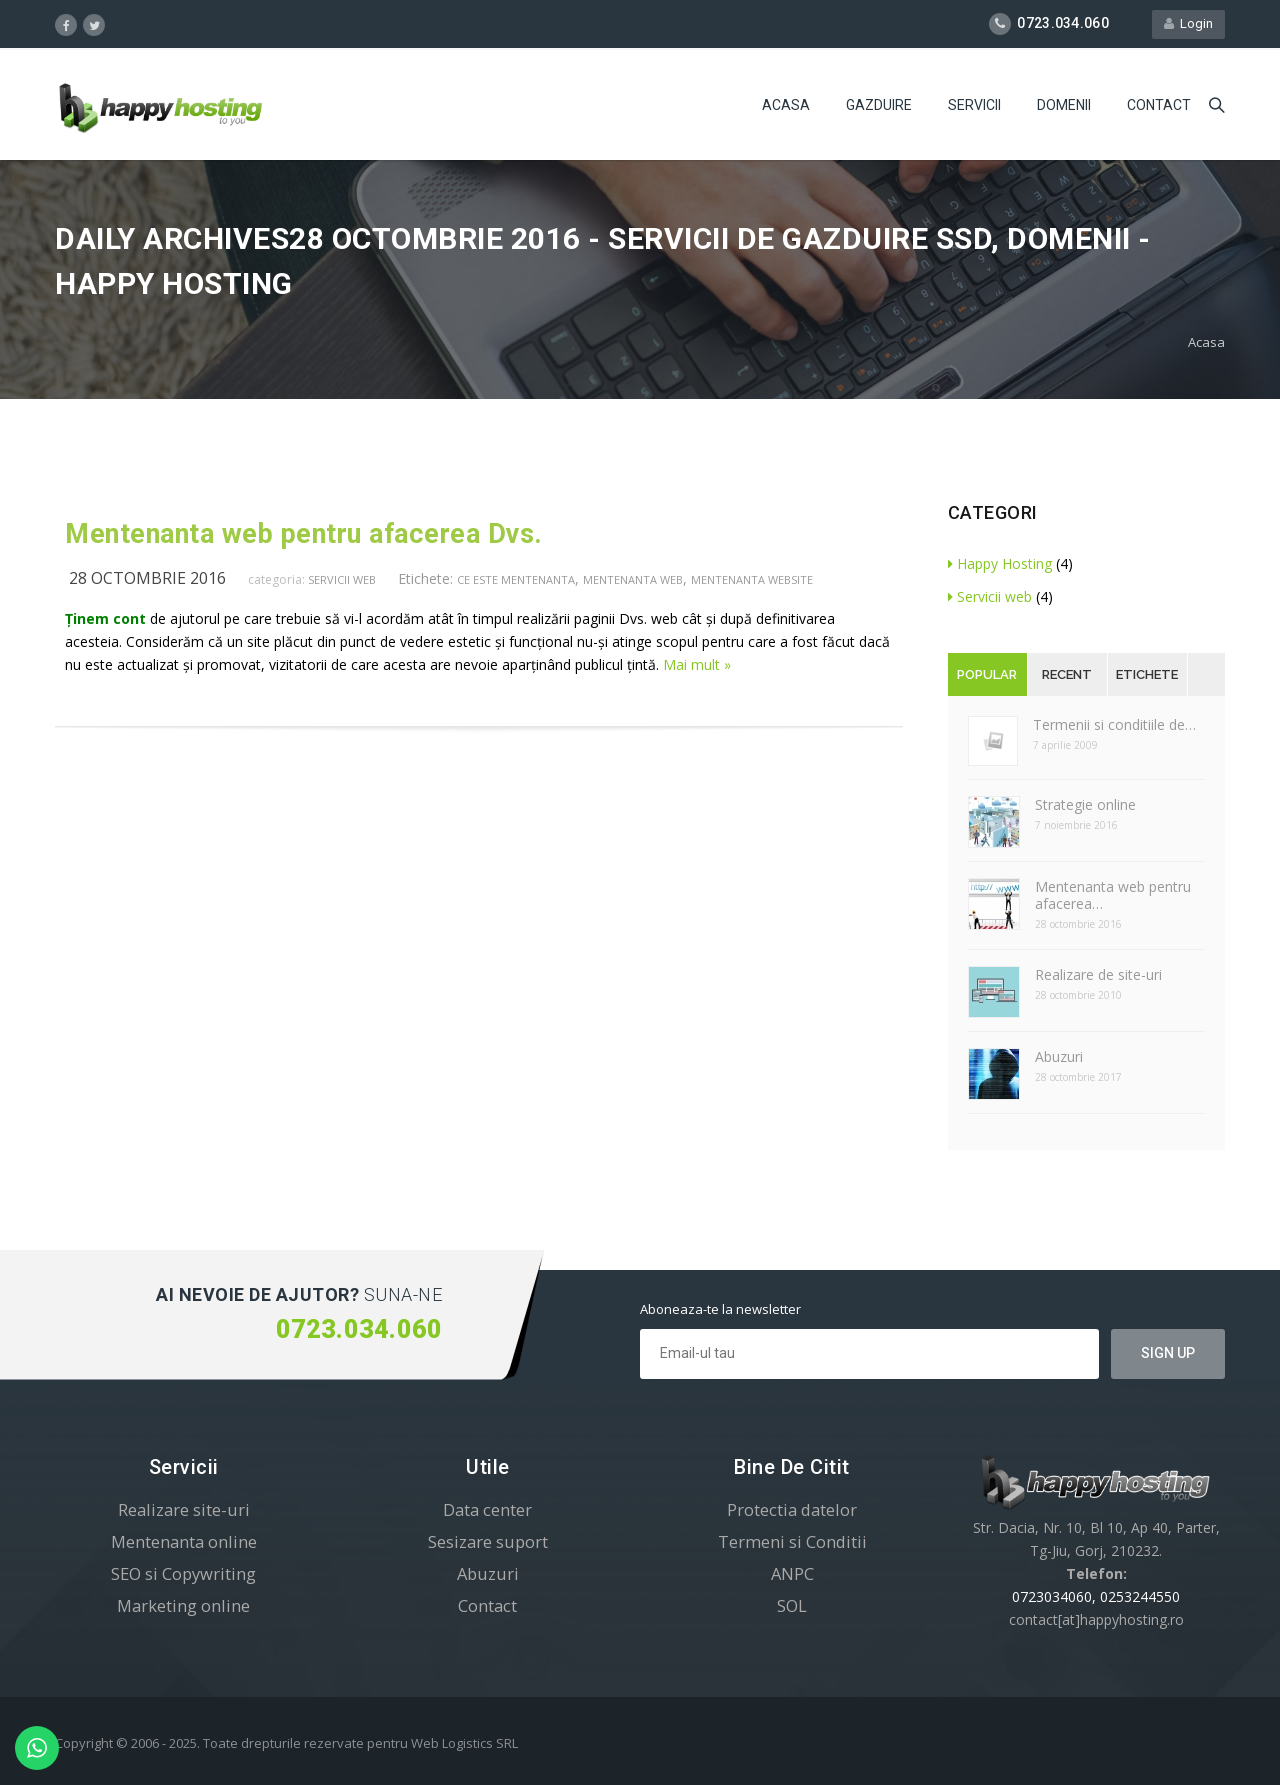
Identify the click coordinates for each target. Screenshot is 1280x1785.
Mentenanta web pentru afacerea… (1113, 895)
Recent (1067, 674)
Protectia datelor (792, 1509)
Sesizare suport (488, 1541)
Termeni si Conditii (792, 1541)
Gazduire (879, 105)
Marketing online (183, 1605)
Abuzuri (1059, 1056)
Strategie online (1085, 804)
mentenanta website (752, 579)
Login (1188, 23)
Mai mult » (697, 664)
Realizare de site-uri (1098, 974)
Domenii (1064, 105)
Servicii (974, 105)
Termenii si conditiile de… (1114, 724)
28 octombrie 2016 (147, 578)
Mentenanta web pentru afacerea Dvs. (304, 534)
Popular (987, 674)
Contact (1159, 105)
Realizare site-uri (184, 1509)
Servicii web (342, 579)
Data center (487, 1509)
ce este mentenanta (516, 579)
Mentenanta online (184, 1541)
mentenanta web (633, 579)
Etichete (1147, 674)
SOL (792, 1605)
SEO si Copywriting (183, 1573)
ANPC (792, 1573)
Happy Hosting (1000, 563)
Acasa (786, 105)
